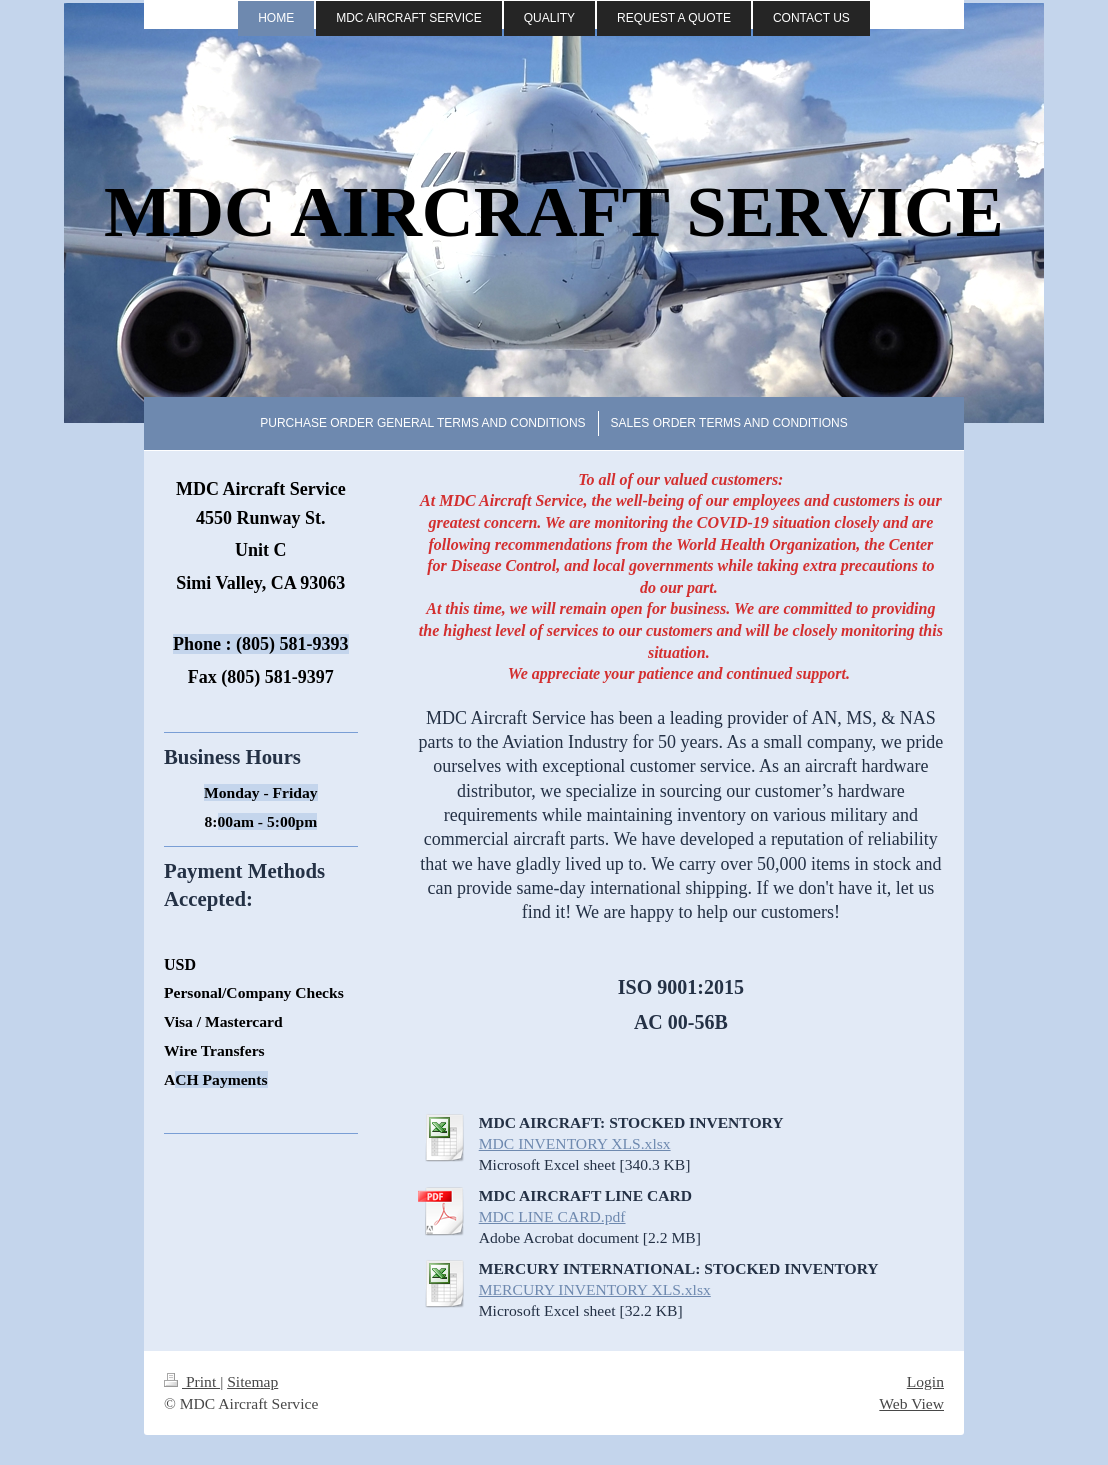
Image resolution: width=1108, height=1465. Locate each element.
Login (925, 1381)
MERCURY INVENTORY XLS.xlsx (595, 1289)
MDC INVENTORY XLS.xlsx (575, 1143)
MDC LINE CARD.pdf (552, 1216)
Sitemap (252, 1381)
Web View (911, 1403)
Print (192, 1381)
